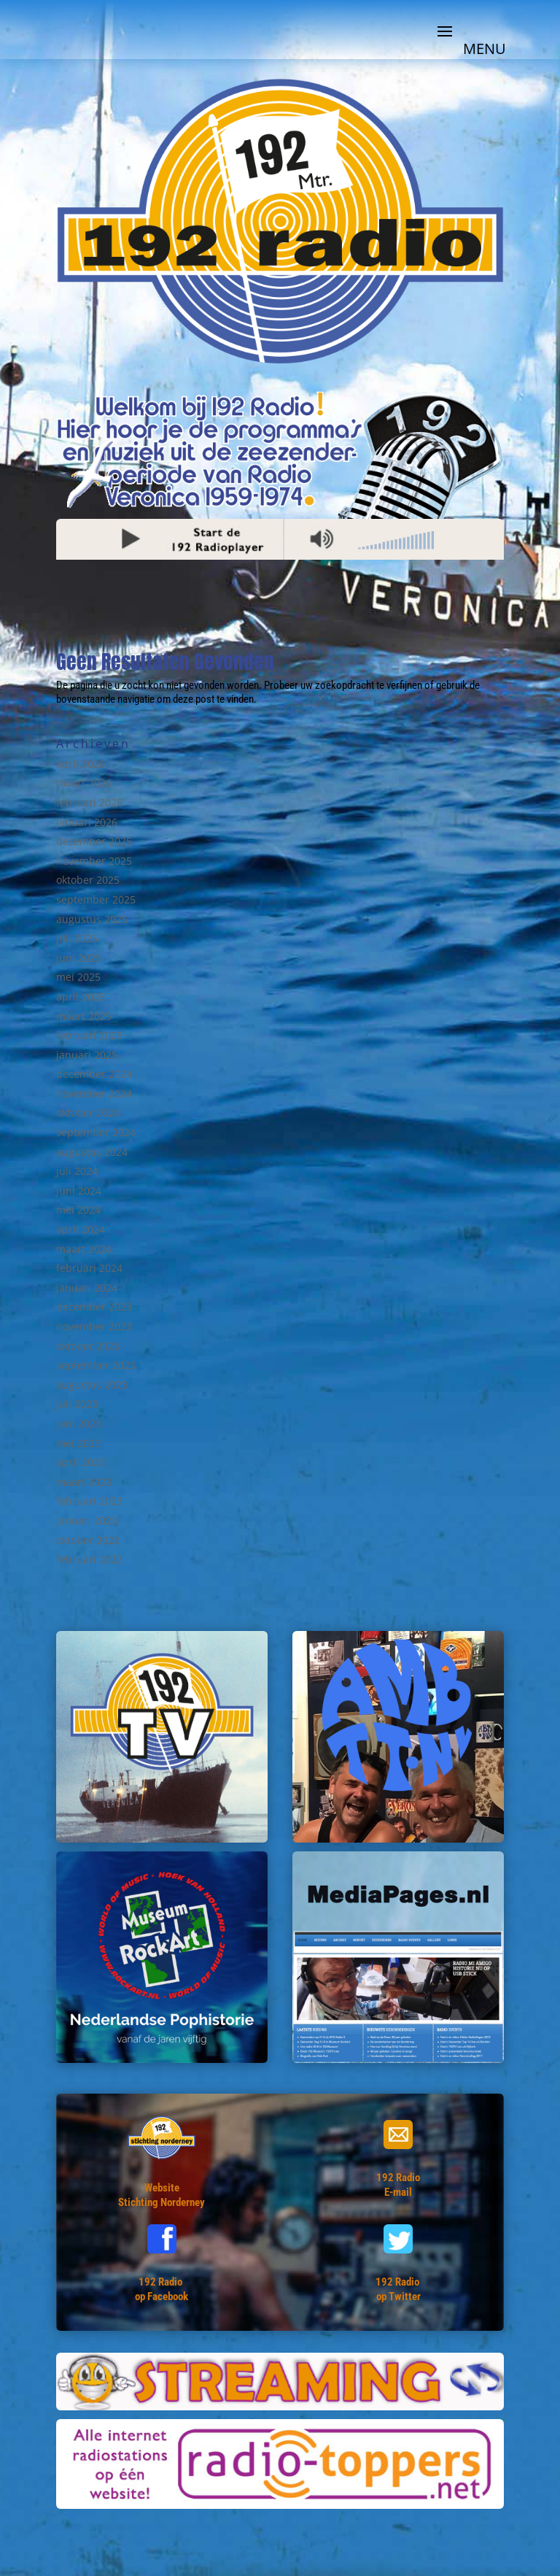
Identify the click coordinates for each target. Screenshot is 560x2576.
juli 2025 (77, 938)
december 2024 (94, 1074)
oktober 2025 (88, 880)
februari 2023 (89, 1501)
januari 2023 (86, 1520)
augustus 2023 (92, 1385)
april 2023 (80, 1462)
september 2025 (96, 899)
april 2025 (80, 996)
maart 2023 (84, 1482)
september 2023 (96, 1365)
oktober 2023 (88, 1346)
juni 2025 (78, 958)
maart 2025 (84, 1016)
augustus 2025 (92, 919)
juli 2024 (77, 1171)
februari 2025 (89, 1035)
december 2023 (94, 1307)
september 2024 (96, 1132)
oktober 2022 (88, 1540)
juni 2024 (78, 1191)
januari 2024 (86, 1288)
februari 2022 (89, 1559)
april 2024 (80, 1229)
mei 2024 (78, 1209)
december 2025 (94, 841)
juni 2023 (78, 1423)
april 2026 (80, 764)
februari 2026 (89, 802)
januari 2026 (86, 822)
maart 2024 (84, 1249)
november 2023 (94, 1326)
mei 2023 (78, 1443)
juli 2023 (77, 1404)
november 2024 (94, 1093)
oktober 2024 (88, 1112)
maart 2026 (84, 783)
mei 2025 (78, 977)
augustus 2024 (92, 1152)
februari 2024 (89, 1268)
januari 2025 (86, 1055)
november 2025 (94, 861)
